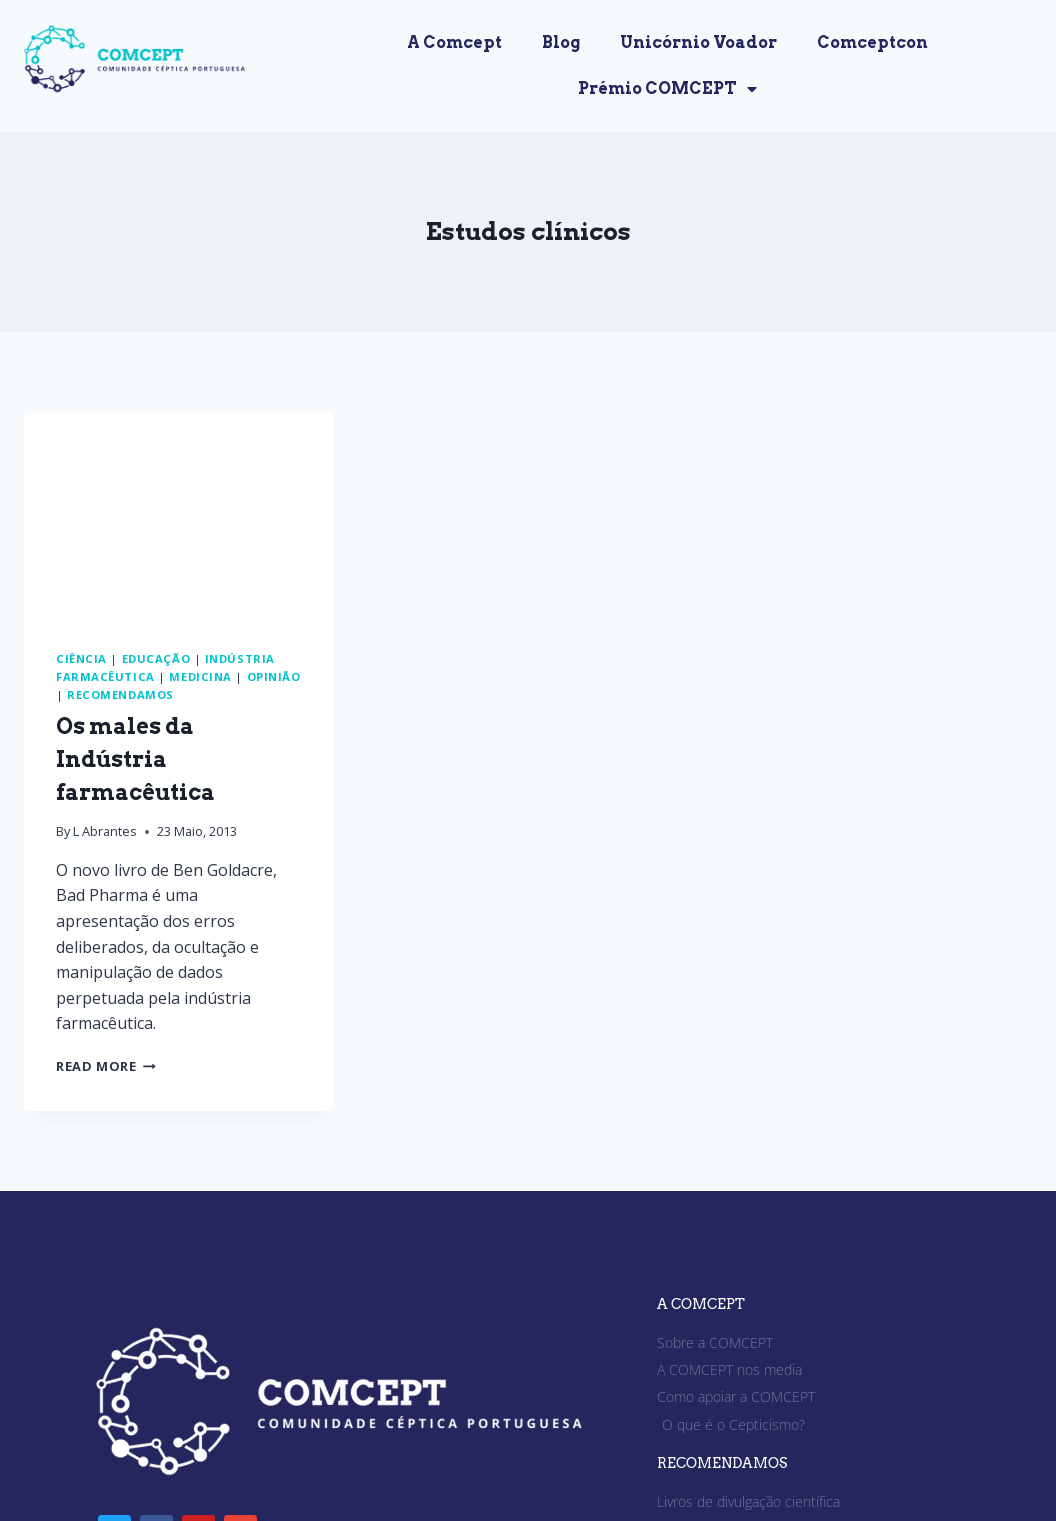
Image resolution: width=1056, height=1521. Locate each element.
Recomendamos (120, 694)
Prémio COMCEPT (667, 89)
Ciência (81, 658)
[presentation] (178, 515)
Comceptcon (872, 42)
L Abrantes (105, 831)
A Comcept (454, 42)
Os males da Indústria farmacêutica (135, 759)
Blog (561, 42)
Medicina (200, 676)
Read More (106, 1066)
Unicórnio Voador (698, 42)
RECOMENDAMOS (722, 1463)
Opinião (274, 676)
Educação (156, 658)
